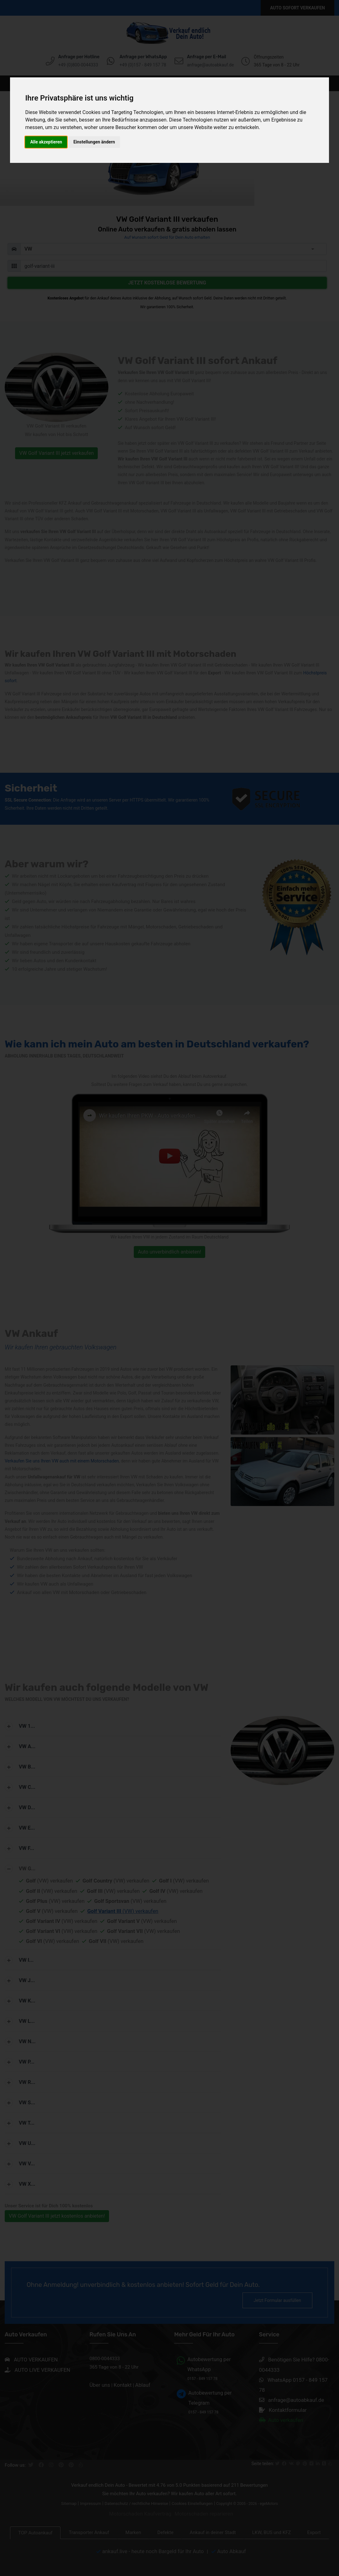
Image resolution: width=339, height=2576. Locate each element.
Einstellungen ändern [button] (94, 141)
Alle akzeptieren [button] (46, 141)
